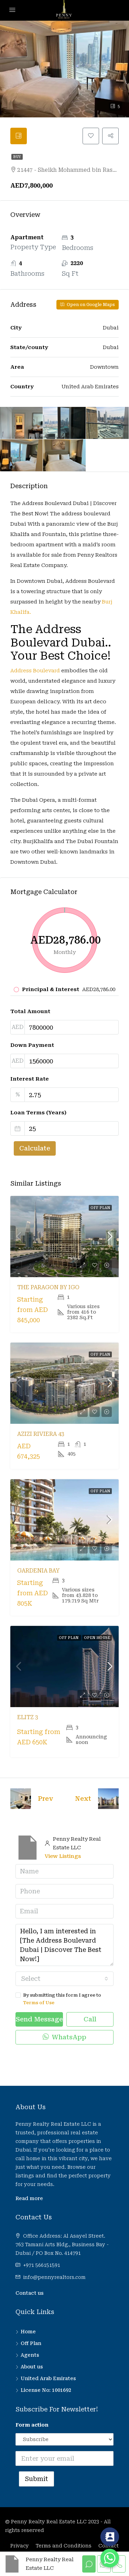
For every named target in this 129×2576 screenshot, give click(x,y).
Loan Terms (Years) (38, 1113)
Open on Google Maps (87, 304)
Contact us (29, 2293)
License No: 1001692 (46, 2390)
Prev (45, 1798)
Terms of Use (38, 2002)
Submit (36, 2478)
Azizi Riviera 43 (40, 1434)
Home (28, 2331)
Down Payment (32, 1045)
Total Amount (30, 1011)
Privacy (19, 2545)
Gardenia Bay (38, 1570)
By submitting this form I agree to (64, 2000)
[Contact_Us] (109, 2536)
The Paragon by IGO (48, 1287)
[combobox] (64, 1979)
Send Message (39, 2019)
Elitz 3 (27, 1717)
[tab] (18, 136)
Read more (29, 2198)
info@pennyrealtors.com (54, 2277)
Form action (32, 2425)
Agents (30, 2355)
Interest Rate (29, 1079)
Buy (17, 157)
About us (32, 2366)
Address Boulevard (35, 670)
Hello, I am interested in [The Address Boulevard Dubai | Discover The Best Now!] (64, 1945)
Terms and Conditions (64, 2545)
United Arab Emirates (48, 2378)
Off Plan (100, 1208)
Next (83, 1798)
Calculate (34, 1148)
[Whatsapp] (109, 2558)
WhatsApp (64, 2037)
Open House (97, 1638)
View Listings (63, 1856)
